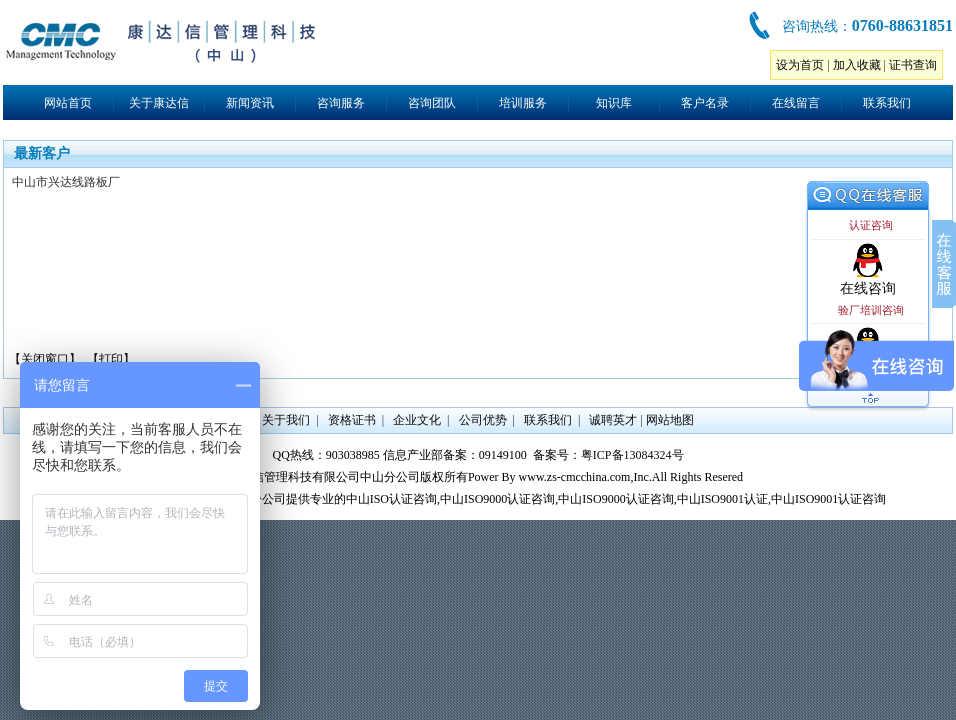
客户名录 (705, 103)
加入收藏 (857, 65)
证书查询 (913, 65)
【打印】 (111, 359)
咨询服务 (341, 103)
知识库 (614, 103)
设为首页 (800, 65)
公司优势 (483, 420)
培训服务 (523, 103)
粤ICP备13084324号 (632, 455)
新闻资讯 (250, 103)
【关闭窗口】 (45, 359)
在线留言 (796, 103)
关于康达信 (159, 103)
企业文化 (417, 420)
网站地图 (670, 420)
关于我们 (286, 420)
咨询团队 (432, 103)
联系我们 (887, 103)
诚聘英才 (613, 420)
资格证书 (352, 420)
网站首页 (68, 103)
